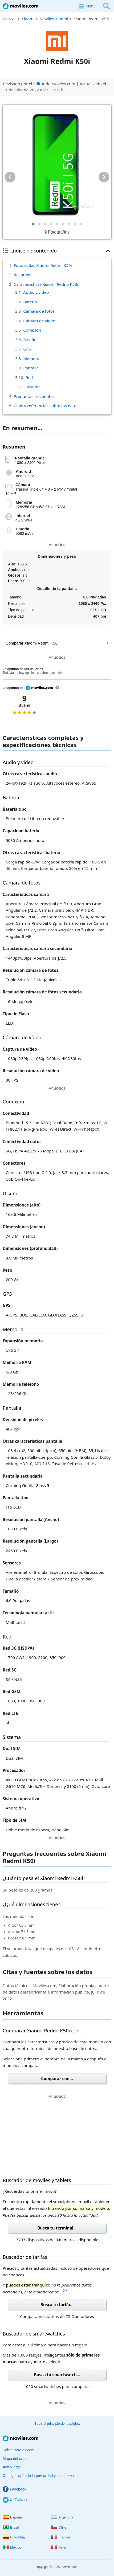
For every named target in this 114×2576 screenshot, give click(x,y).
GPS (27, 349)
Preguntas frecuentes (34, 396)
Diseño (29, 339)
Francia (60, 2537)
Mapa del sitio (14, 2458)
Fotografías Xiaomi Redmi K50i (43, 265)
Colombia (14, 2537)
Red (29, 377)
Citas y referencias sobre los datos (46, 405)
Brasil (11, 2527)
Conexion (32, 330)
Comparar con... (57, 2078)
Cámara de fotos (39, 311)
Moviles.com (20, 6)
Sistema (33, 386)
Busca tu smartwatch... (57, 2374)
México (12, 2547)
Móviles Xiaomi (54, 18)
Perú (58, 2547)
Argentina (62, 2517)
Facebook (14, 2489)
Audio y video (36, 292)
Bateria (30, 301)
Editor (39, 83)
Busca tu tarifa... (57, 2304)
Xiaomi (28, 18)
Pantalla (31, 367)
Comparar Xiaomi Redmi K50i (57, 643)
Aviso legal (12, 2467)
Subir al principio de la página (57, 2424)
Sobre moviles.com (18, 2450)
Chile (58, 2527)
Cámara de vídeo (39, 320)
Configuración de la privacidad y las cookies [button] (39, 2475)
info (57, 687)
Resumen (23, 274)
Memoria (31, 358)
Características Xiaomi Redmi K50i (46, 284)
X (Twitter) (15, 2500)
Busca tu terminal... (57, 2228)
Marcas (10, 18)
